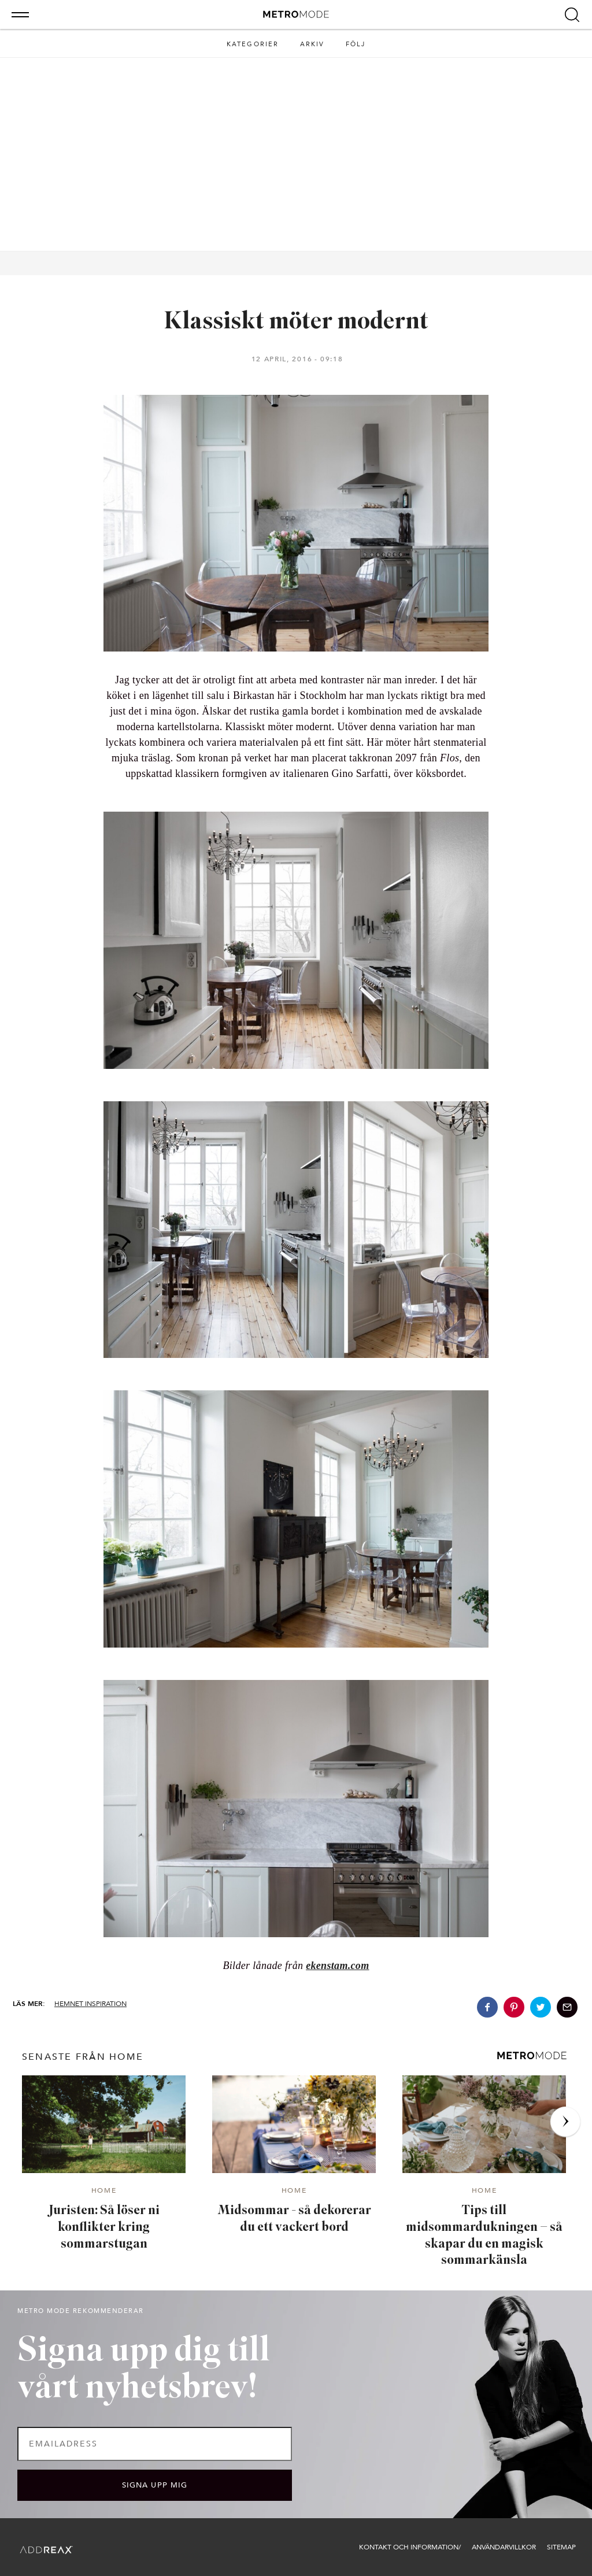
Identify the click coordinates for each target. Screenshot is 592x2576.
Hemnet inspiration (90, 2003)
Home (104, 2191)
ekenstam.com (337, 1965)
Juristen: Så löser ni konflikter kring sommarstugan (104, 2227)
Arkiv (312, 44)
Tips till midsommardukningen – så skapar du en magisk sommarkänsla (484, 2235)
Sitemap (561, 2547)
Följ (356, 44)
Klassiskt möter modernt (296, 322)
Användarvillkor (504, 2547)
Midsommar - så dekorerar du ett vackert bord (294, 2219)
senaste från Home (82, 2057)
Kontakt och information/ (410, 2547)
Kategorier (253, 44)
